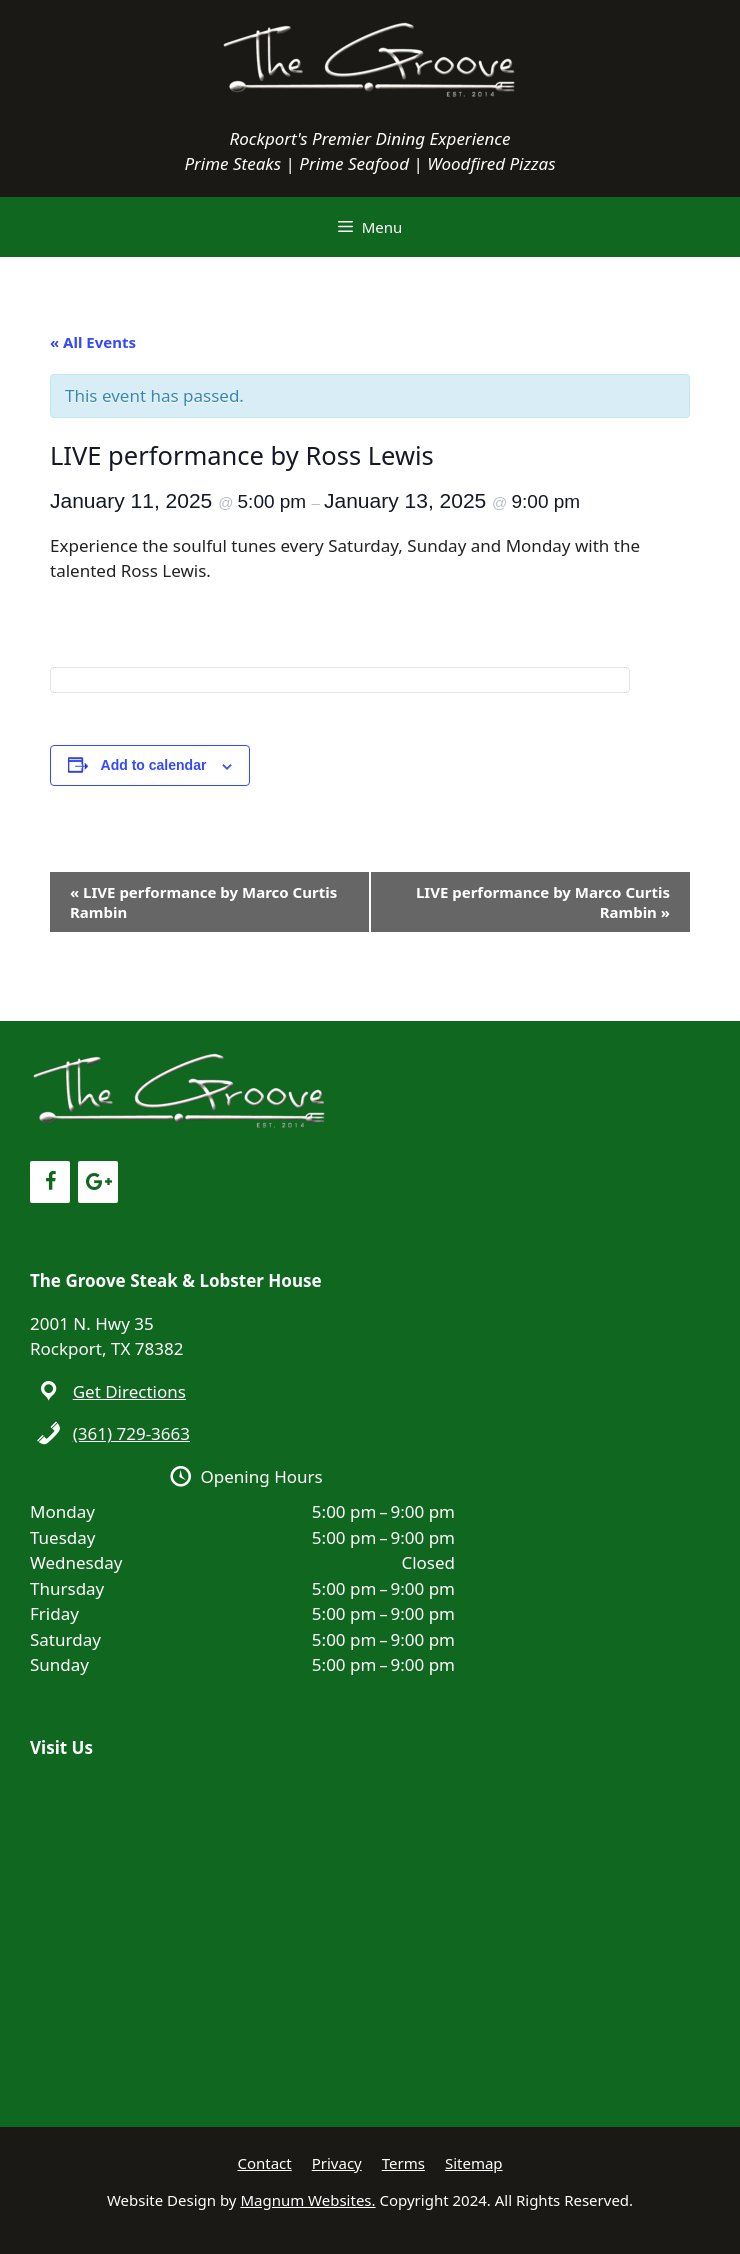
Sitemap (474, 2163)
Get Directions (129, 1391)
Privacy (337, 2163)
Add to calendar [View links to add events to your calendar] (154, 765)
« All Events (93, 342)
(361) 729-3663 (131, 1433)
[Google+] (98, 1182)
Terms (403, 2163)
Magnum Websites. (307, 2200)
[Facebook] (50, 1182)
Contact (264, 2163)
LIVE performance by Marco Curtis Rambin (203, 902)
